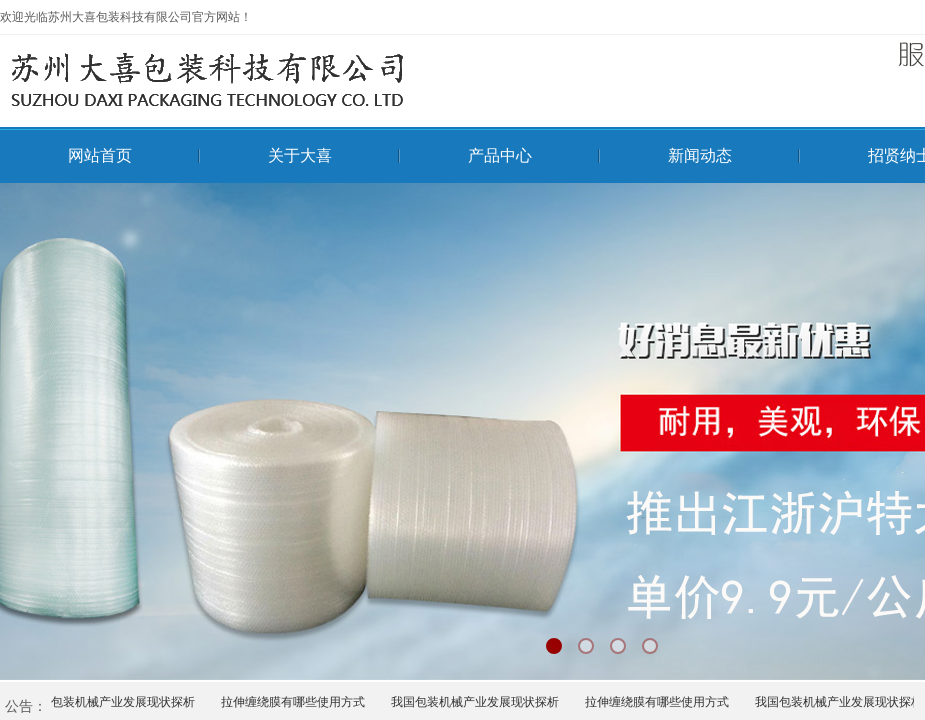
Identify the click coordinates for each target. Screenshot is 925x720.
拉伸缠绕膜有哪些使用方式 (296, 702)
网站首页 (100, 155)
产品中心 (500, 155)
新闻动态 (700, 155)
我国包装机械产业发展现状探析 (114, 702)
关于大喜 (300, 155)
